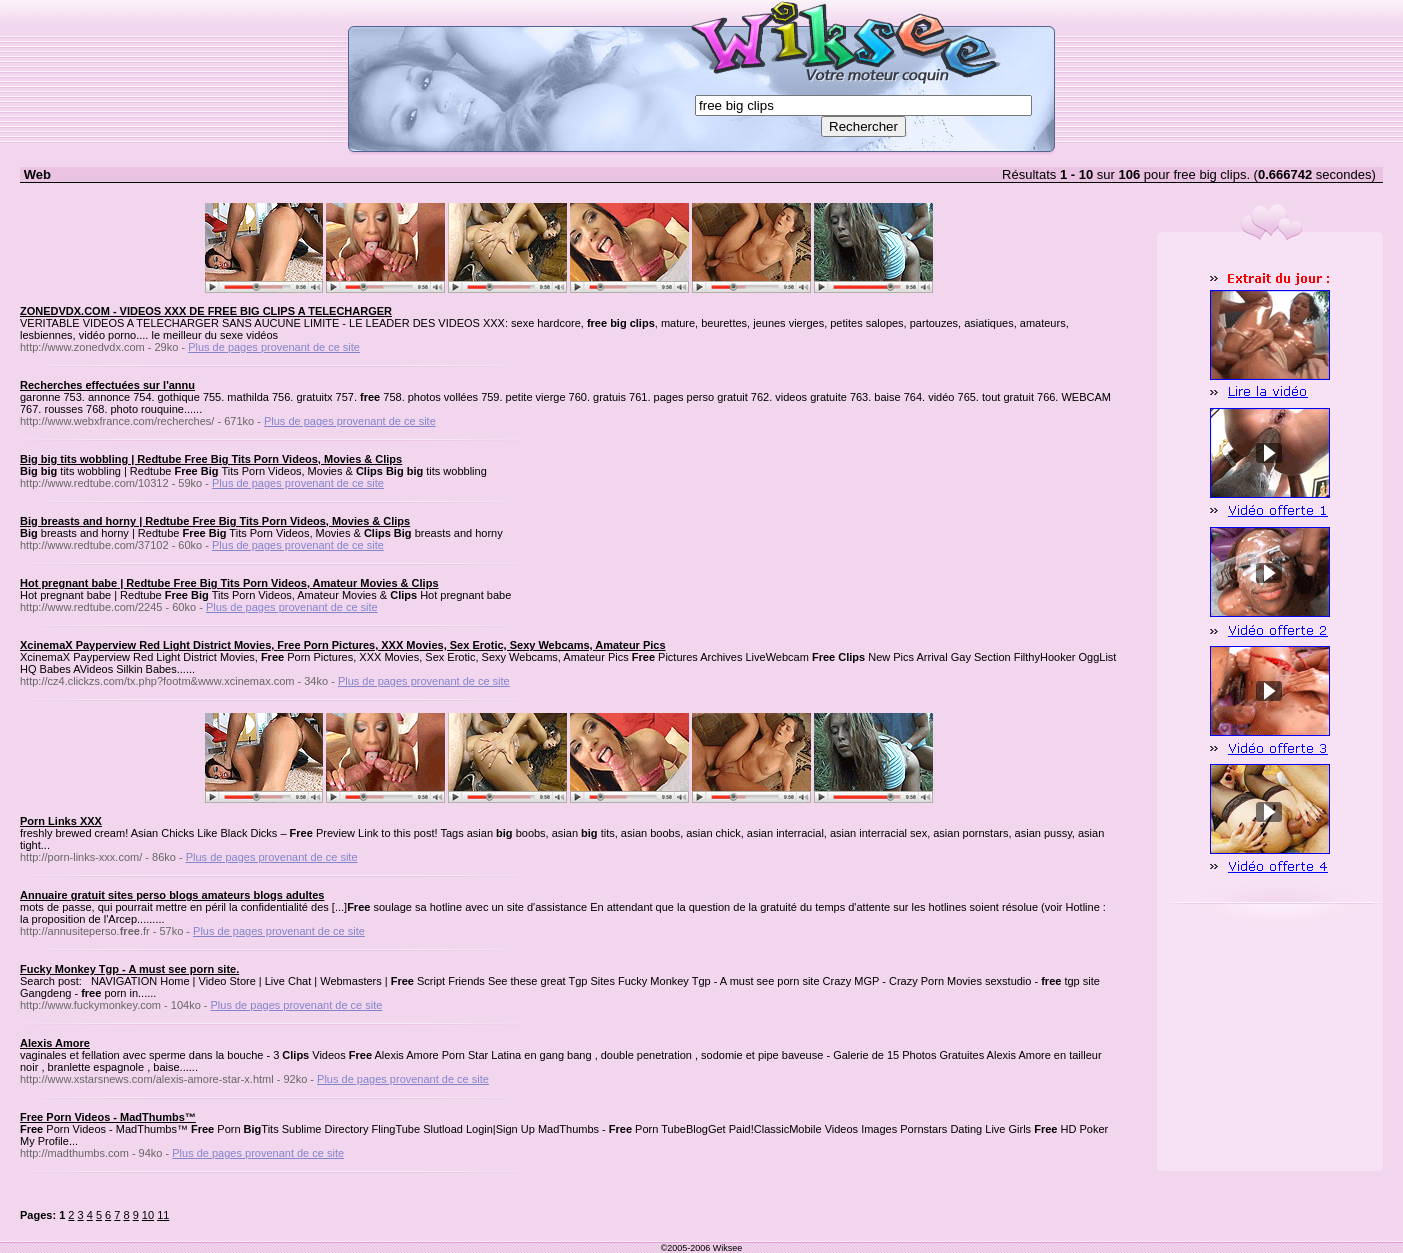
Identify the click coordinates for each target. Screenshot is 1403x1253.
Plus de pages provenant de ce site (274, 347)
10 (148, 1215)
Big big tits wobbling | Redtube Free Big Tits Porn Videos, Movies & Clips (211, 459)
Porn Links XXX (61, 821)
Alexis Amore (55, 1043)
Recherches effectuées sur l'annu (107, 385)
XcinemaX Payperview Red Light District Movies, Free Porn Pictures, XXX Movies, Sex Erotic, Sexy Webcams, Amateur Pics (343, 645)
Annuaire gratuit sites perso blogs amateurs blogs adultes (172, 895)
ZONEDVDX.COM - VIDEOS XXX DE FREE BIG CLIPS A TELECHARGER (206, 311)
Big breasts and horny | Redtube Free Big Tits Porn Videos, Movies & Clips (215, 521)
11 (163, 1215)
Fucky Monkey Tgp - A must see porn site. (129, 969)
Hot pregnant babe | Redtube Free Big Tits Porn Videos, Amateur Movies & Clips (229, 583)
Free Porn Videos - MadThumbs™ (108, 1117)
